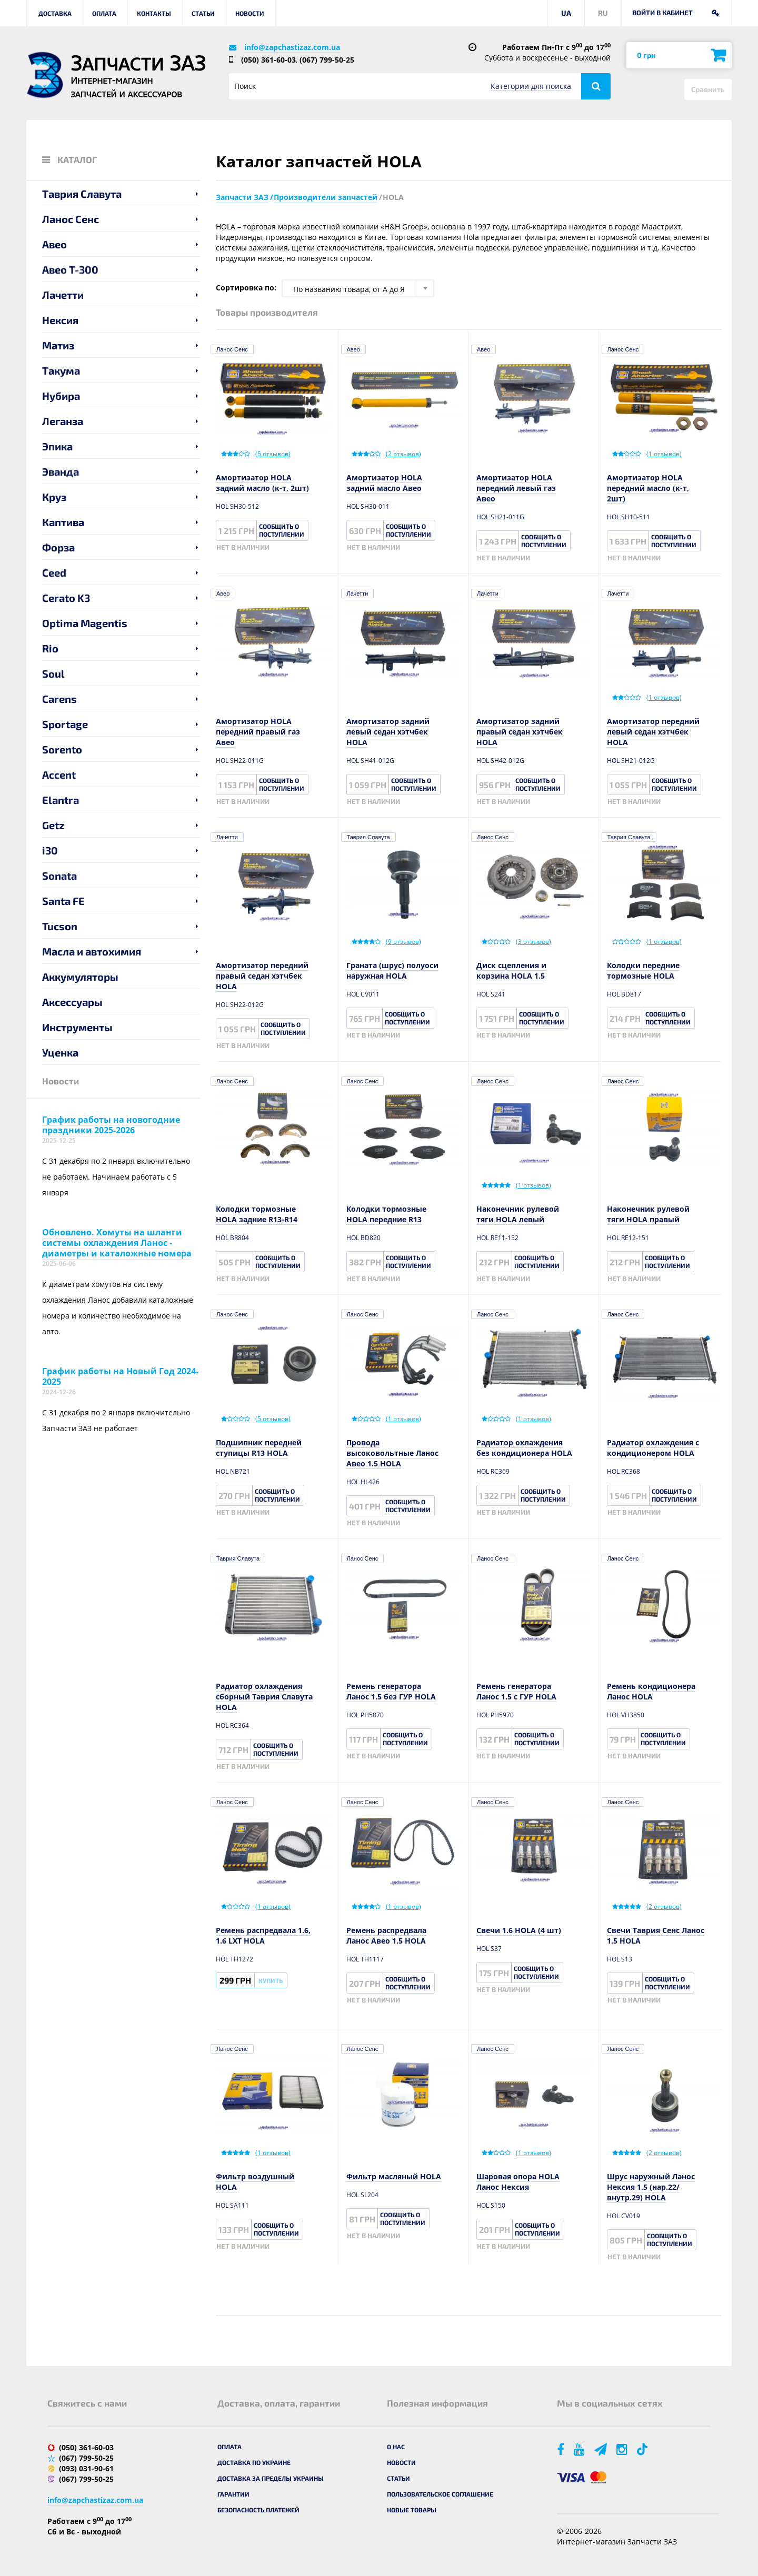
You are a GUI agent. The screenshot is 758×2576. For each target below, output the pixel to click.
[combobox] (358, 288)
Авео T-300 (70, 269)
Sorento (62, 749)
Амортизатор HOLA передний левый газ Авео (516, 488)
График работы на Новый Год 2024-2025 (120, 1376)
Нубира (61, 395)
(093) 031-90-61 (86, 2468)
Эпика (57, 446)
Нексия (60, 320)
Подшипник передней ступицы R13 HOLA (259, 1447)
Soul (53, 673)
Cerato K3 (66, 597)
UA (566, 12)
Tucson (59, 926)
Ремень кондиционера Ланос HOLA (651, 1691)
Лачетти (63, 294)
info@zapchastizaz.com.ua (292, 47)
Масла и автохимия (91, 951)
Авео (54, 244)
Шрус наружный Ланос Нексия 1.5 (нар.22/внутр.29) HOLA (651, 2186)
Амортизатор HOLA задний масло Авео (384, 482)
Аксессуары (72, 1001)
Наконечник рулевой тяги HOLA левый (517, 1214)
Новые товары (411, 2509)
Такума (61, 370)
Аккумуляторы (80, 976)
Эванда (60, 471)
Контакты (154, 13)
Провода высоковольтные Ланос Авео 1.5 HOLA (392, 1452)
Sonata (59, 875)
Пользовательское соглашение (440, 2494)
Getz (53, 825)
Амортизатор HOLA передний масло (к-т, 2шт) (648, 488)
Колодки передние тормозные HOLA (643, 970)
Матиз (58, 345)
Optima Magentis (84, 623)
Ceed (54, 572)
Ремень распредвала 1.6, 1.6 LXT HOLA (263, 1935)
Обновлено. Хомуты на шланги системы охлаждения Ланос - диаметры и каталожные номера (117, 1242)
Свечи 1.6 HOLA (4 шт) (518, 1930)
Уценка (60, 1052)
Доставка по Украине (254, 2462)
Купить (270, 1980)
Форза (58, 547)
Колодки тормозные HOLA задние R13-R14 (256, 1214)
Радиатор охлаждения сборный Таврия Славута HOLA (264, 1696)
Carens (59, 698)
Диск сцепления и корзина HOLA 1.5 (511, 970)
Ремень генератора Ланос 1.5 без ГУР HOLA (391, 1691)
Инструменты (77, 1027)
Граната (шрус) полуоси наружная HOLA (392, 970)
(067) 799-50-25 (327, 60)
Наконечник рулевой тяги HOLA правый (648, 1214)
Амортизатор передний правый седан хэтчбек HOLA (262, 975)
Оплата (104, 13)
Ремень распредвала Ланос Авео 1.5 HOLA (386, 1935)
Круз (54, 496)
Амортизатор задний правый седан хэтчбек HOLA (519, 731)
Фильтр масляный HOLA (393, 2176)
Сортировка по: (246, 288)
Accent (59, 774)
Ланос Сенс (70, 219)
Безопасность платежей (258, 2509)
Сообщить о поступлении (281, 530)
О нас (396, 2446)
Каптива (63, 522)
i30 (50, 850)
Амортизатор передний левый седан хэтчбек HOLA (653, 731)
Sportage (65, 724)
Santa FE (63, 900)
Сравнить (708, 89)
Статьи (203, 13)
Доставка (55, 13)
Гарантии (233, 2494)
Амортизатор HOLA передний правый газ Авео (258, 731)
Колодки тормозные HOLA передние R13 (386, 1214)
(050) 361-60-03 (268, 60)
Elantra (60, 799)
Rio (50, 648)
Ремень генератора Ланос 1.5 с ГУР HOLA (516, 1691)
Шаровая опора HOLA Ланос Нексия (518, 2181)
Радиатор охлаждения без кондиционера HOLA (524, 1447)
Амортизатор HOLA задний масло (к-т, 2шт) (262, 482)
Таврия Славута (82, 193)
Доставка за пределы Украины (270, 2478)
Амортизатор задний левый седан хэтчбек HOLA (388, 731)
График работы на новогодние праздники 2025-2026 (111, 1125)
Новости (249, 13)
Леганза (62, 421)
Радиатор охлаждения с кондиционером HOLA (653, 1447)
